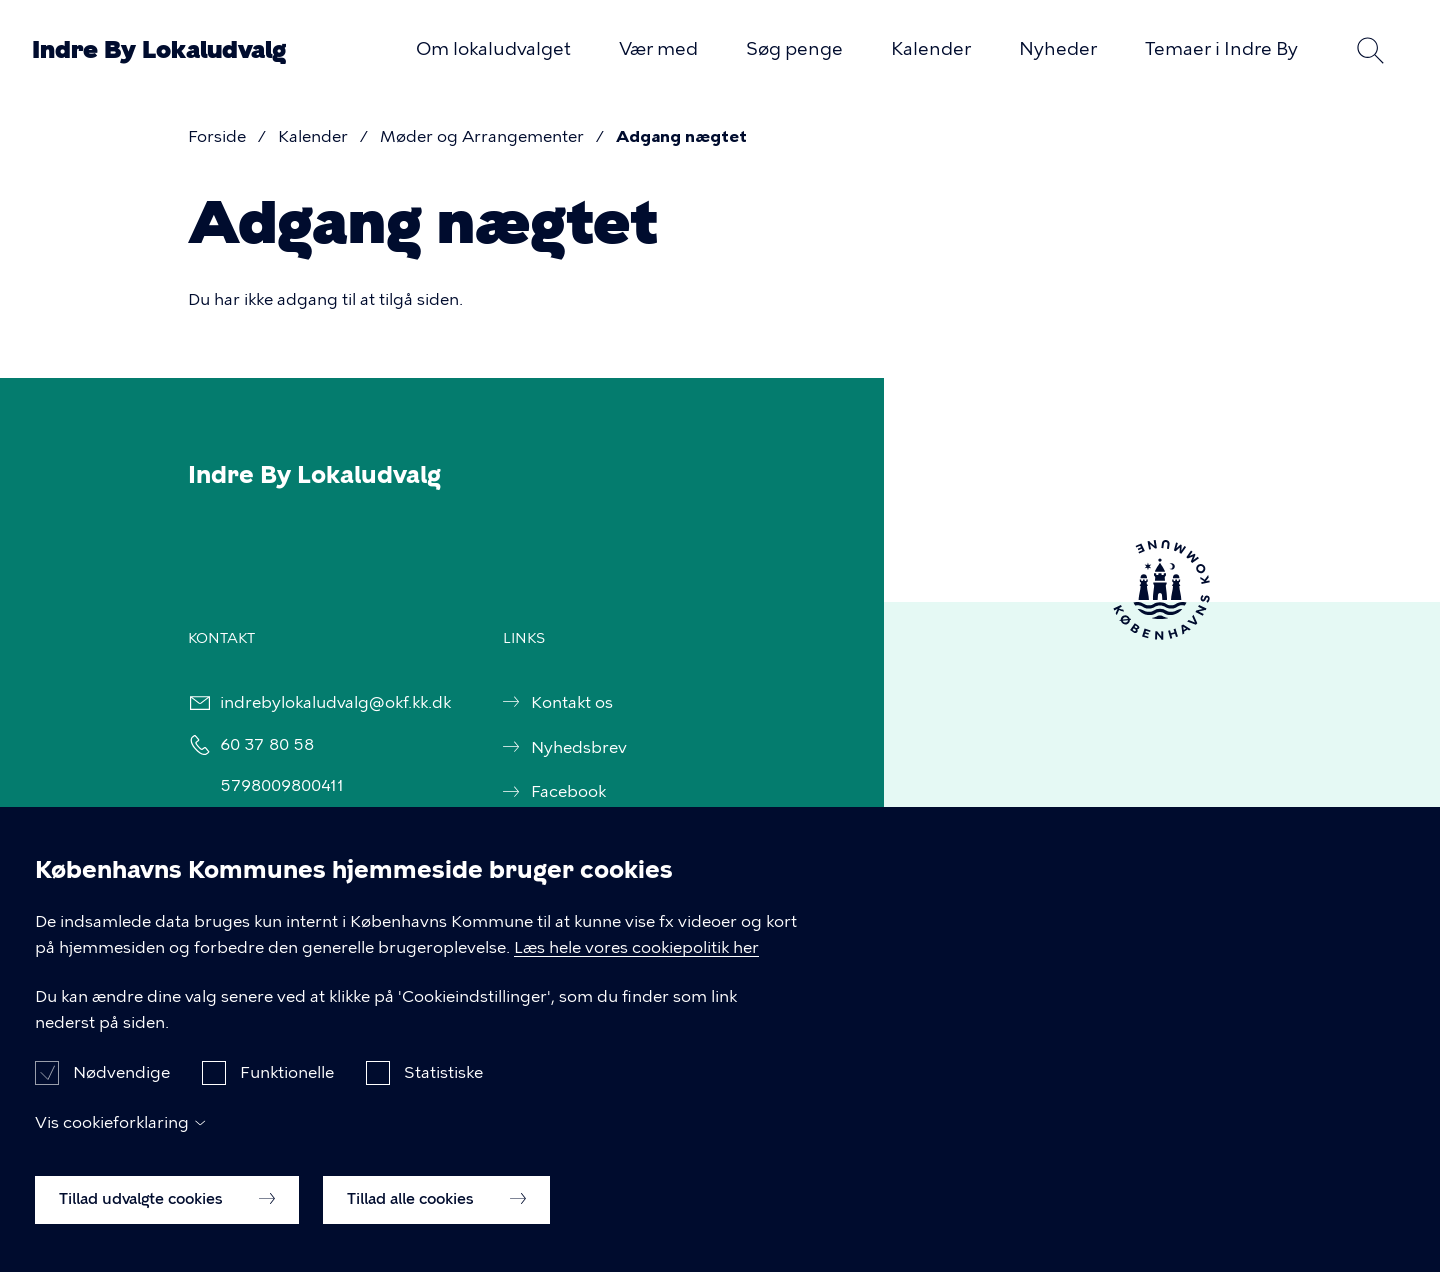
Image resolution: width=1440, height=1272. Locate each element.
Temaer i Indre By (1221, 49)
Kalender (931, 49)
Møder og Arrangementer (482, 136)
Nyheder (1058, 49)
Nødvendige (121, 1082)
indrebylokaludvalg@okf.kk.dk (334, 702)
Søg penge (794, 49)
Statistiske (443, 1082)
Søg (1370, 50)
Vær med (658, 49)
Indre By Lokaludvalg (159, 50)
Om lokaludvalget (493, 49)
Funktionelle (287, 1082)
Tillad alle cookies (436, 1208)
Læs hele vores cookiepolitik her (636, 956)
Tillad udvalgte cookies (167, 1208)
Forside (217, 136)
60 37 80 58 (266, 744)
